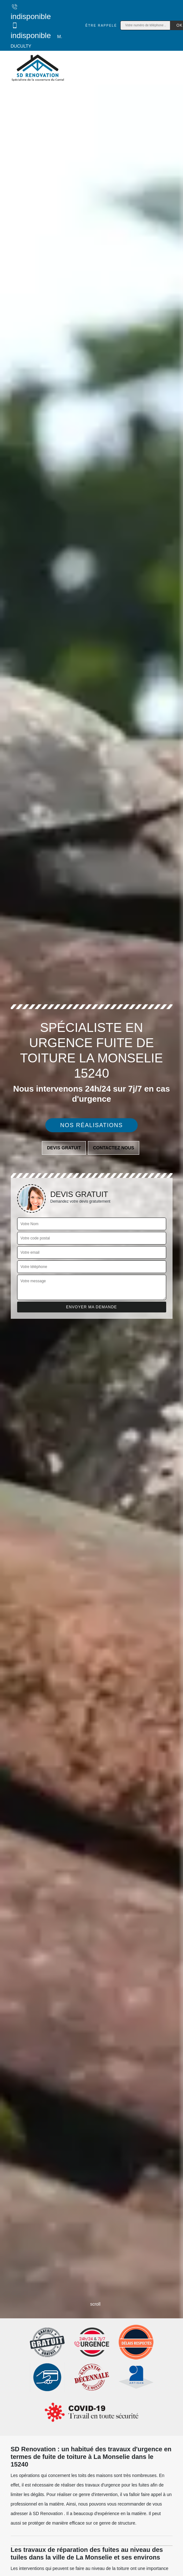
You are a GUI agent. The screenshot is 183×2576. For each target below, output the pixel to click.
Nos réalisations (91, 1125)
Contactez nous (113, 1147)
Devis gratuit (64, 1147)
